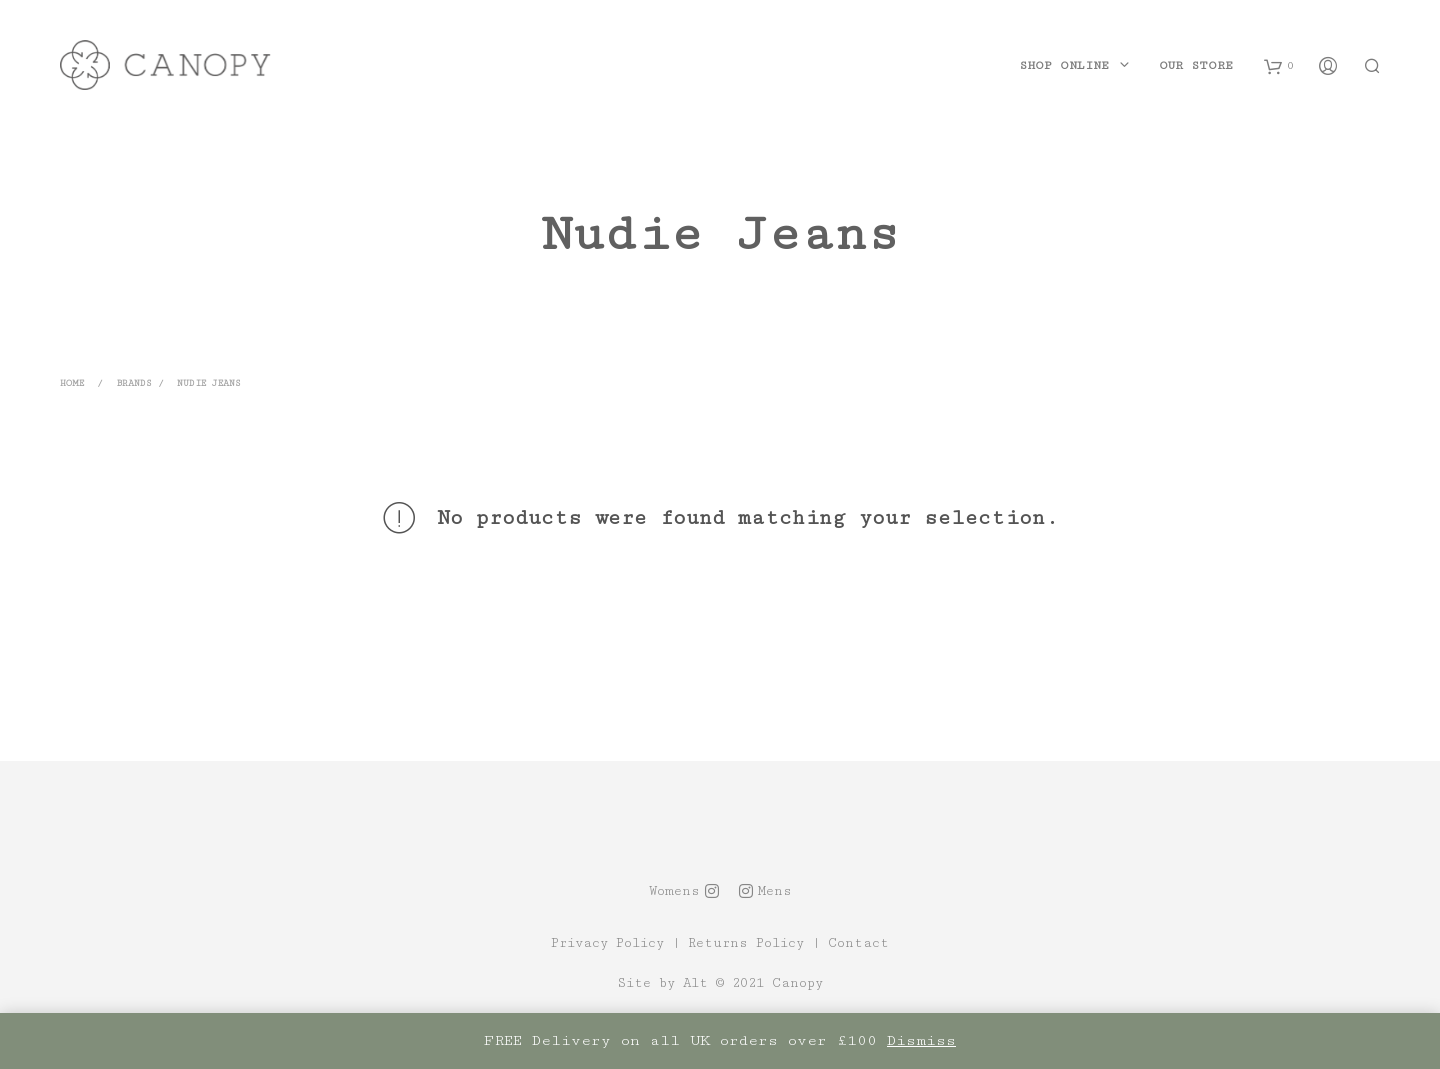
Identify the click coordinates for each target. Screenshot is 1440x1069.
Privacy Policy (607, 943)
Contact (858, 943)
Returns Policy (746, 943)
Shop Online (1064, 65)
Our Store (1196, 65)
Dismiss (921, 1040)
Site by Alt (662, 983)
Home (72, 383)
